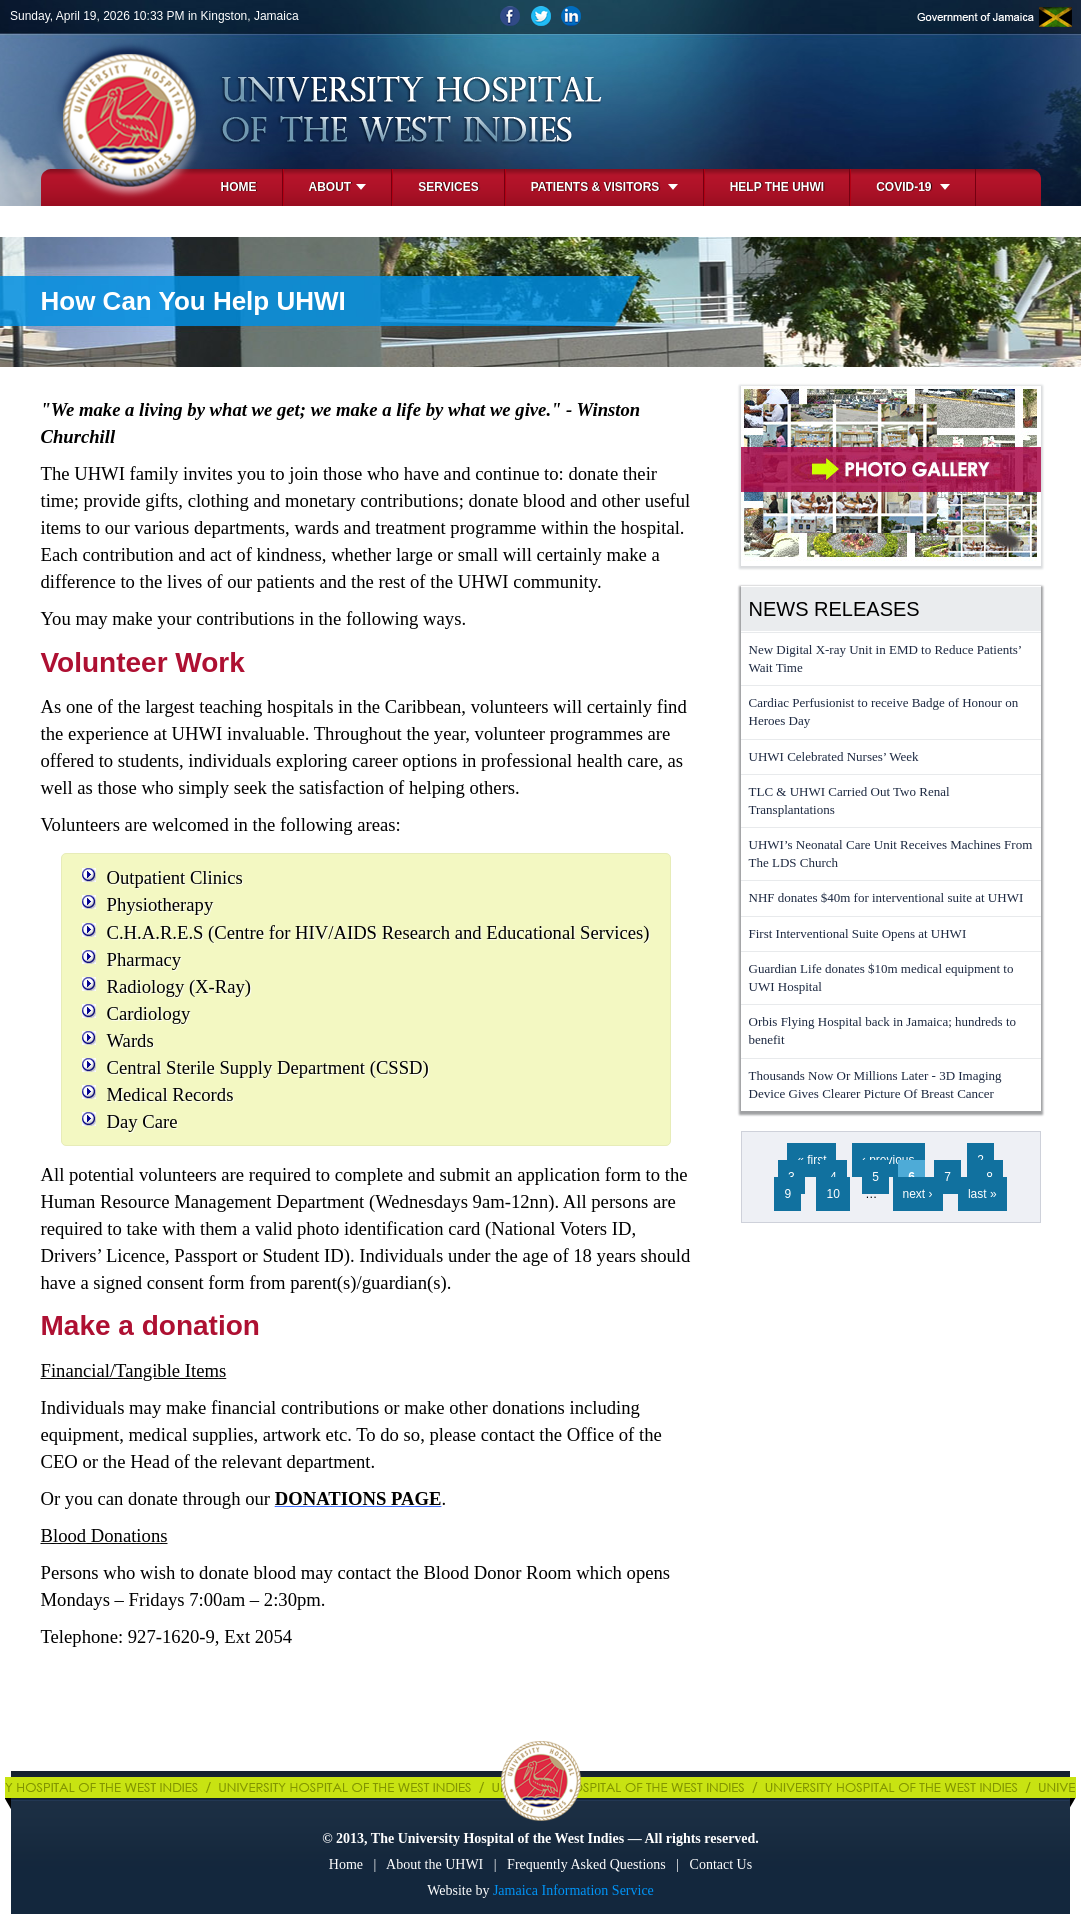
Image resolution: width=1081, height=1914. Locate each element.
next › (918, 1194)
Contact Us (721, 1864)
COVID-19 (913, 187)
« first (811, 1160)
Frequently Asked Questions (586, 1864)
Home (239, 187)
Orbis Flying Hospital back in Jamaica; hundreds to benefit (883, 1030)
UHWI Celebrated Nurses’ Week (834, 756)
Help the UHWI (777, 187)
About (338, 187)
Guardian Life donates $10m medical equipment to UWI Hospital (881, 977)
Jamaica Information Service (573, 1890)
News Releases (834, 609)
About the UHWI (434, 1864)
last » (982, 1194)
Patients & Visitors (604, 187)
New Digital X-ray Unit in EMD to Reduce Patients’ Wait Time (886, 658)
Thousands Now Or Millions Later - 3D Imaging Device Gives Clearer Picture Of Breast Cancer (875, 1084)
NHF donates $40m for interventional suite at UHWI (886, 897)
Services (448, 187)
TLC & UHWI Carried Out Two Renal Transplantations (849, 800)
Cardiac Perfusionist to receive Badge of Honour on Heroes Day (884, 711)
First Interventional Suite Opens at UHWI (858, 933)
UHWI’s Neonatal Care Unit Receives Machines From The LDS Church (891, 853)
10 (832, 1194)
